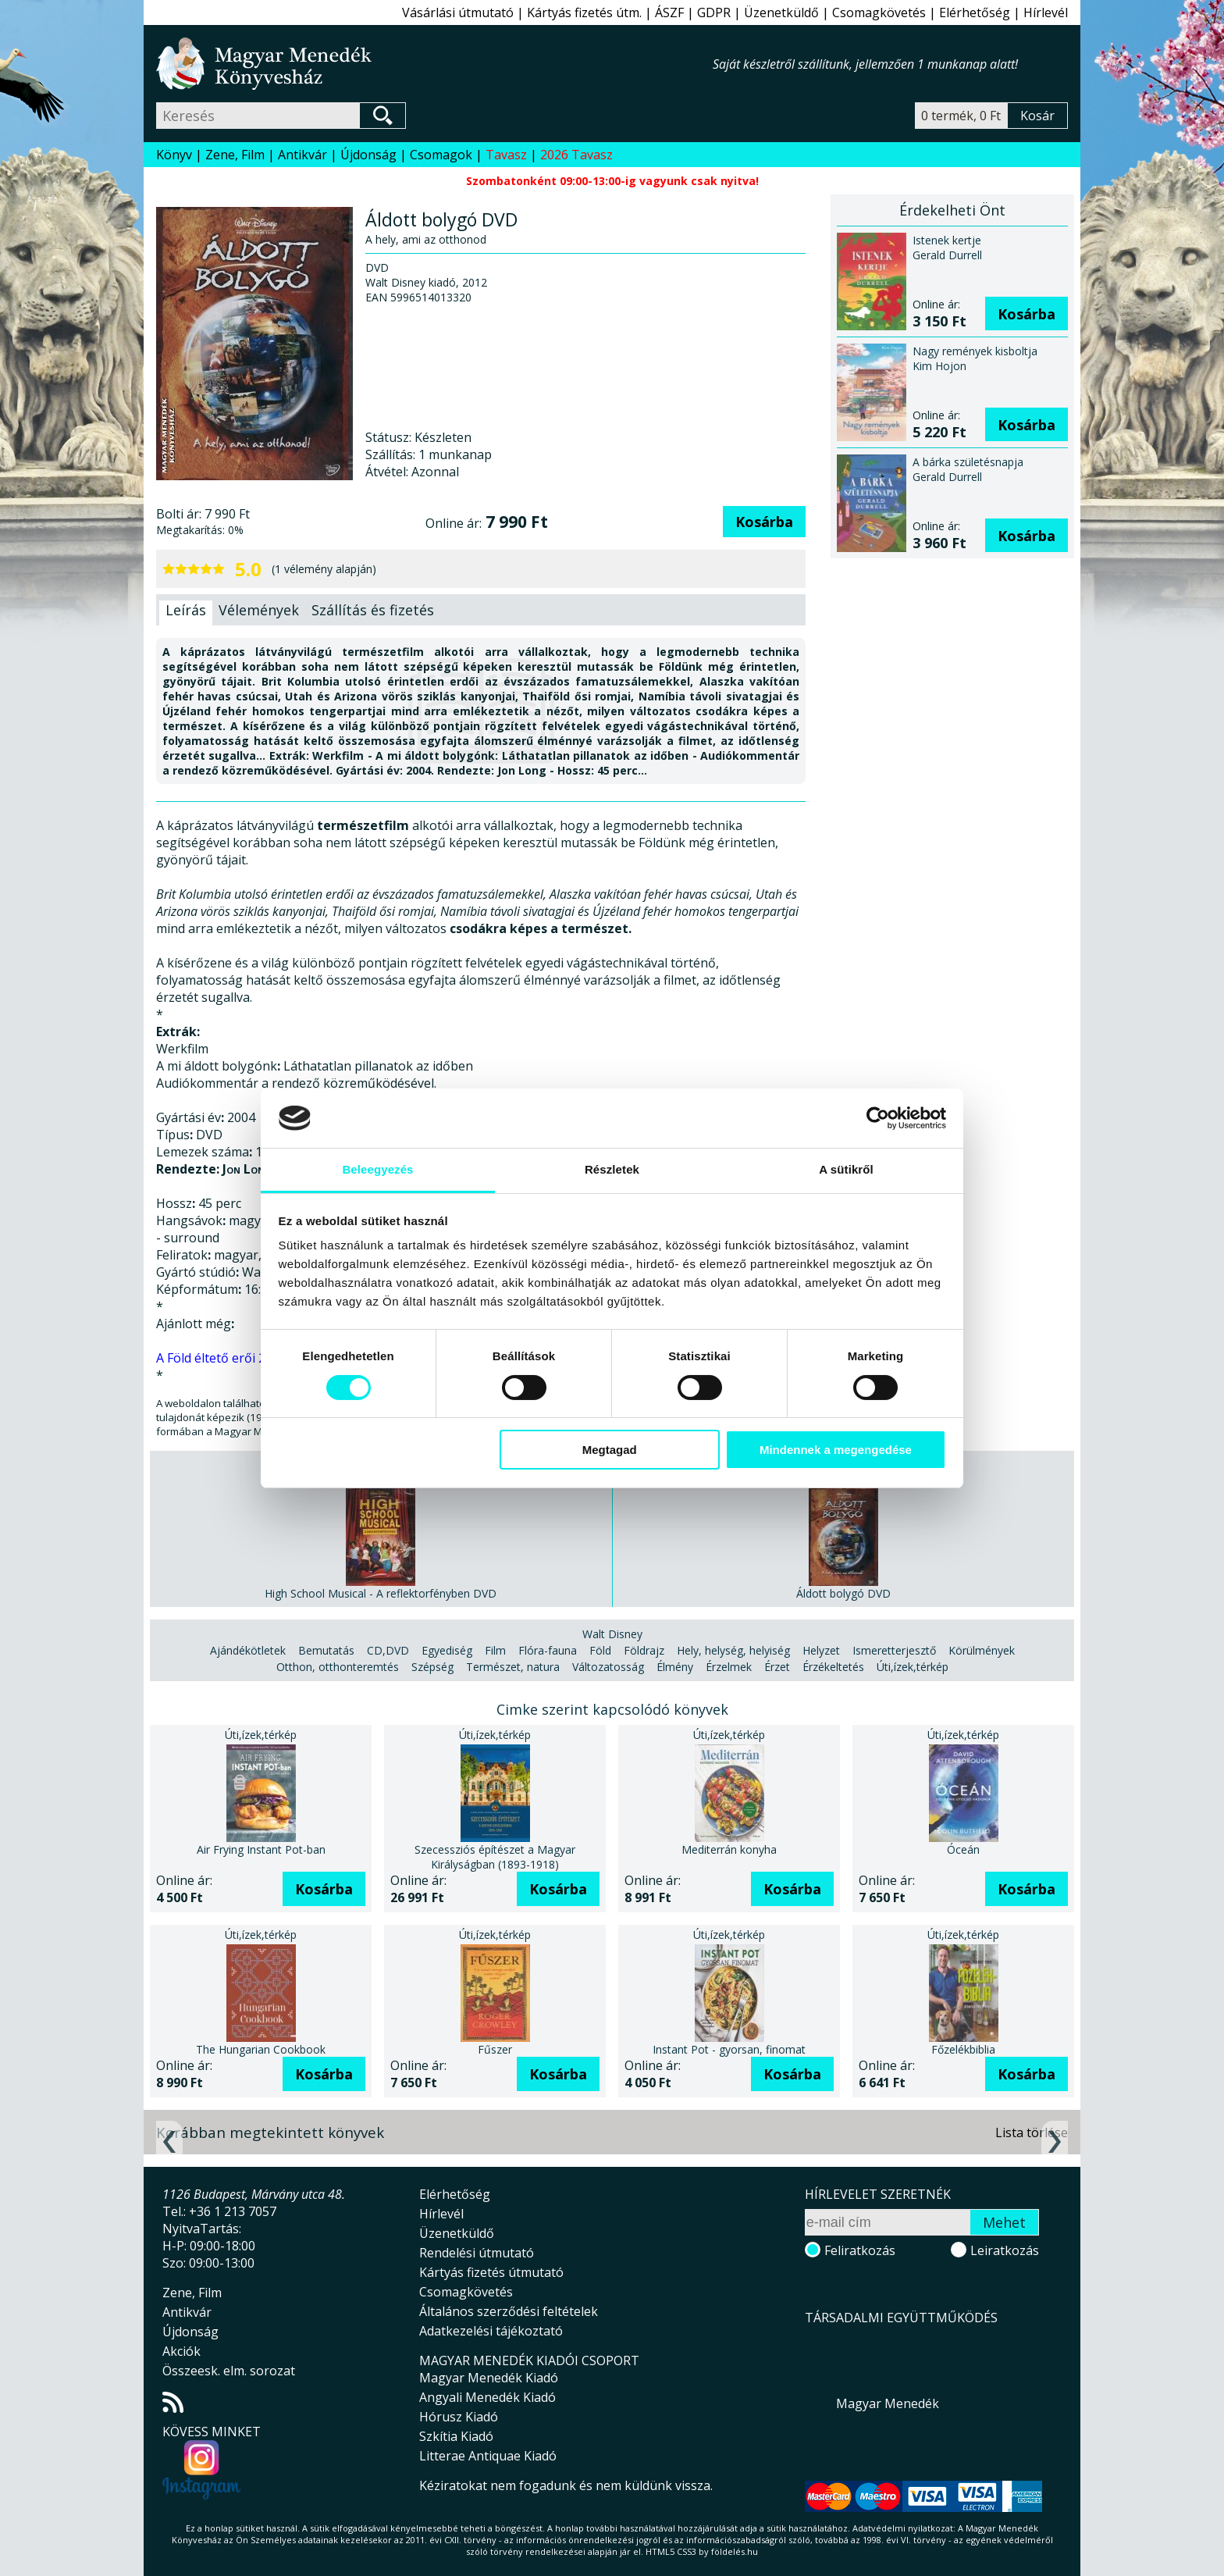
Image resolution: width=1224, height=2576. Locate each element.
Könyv (174, 154)
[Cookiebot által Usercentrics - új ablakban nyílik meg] (877, 1118)
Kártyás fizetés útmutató (491, 2272)
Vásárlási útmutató (458, 12)
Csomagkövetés (879, 12)
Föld (600, 1650)
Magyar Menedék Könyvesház (434, 63)
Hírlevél (1045, 12)
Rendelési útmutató (476, 2252)
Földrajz (644, 1650)
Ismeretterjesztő (894, 1650)
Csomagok (441, 154)
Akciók (181, 2351)
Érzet (777, 1666)
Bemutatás (326, 1650)
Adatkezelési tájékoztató (491, 2330)
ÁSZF (669, 12)
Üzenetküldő (781, 12)
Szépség (432, 1666)
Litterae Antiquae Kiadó (488, 2455)
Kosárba (764, 521)
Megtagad (609, 1449)
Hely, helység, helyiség (733, 1650)
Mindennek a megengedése (836, 1449)
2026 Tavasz (576, 154)
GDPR (714, 12)
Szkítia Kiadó (456, 2436)
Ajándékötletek (248, 1650)
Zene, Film (235, 154)
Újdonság (368, 154)
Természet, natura (513, 1666)
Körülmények (981, 1650)
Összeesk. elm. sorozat (228, 2370)
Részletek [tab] (612, 1169)
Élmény (674, 1666)
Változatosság (608, 1666)
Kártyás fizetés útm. (584, 12)
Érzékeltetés (833, 1666)
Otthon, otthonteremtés (337, 1666)
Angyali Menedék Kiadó (487, 2397)
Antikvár (302, 154)
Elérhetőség (974, 12)
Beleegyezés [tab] (377, 1169)
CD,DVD (388, 1650)
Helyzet (821, 1650)
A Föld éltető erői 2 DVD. (226, 1357)
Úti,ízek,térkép (912, 1666)
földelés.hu (734, 2551)
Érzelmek (729, 1666)
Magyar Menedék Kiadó (488, 2377)
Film (495, 1650)
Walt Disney (612, 1633)
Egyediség (447, 1650)
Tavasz (506, 154)
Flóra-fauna (547, 1650)
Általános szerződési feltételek (508, 2311)
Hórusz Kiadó (458, 2416)
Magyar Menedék (887, 2403)
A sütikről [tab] (846, 1169)
